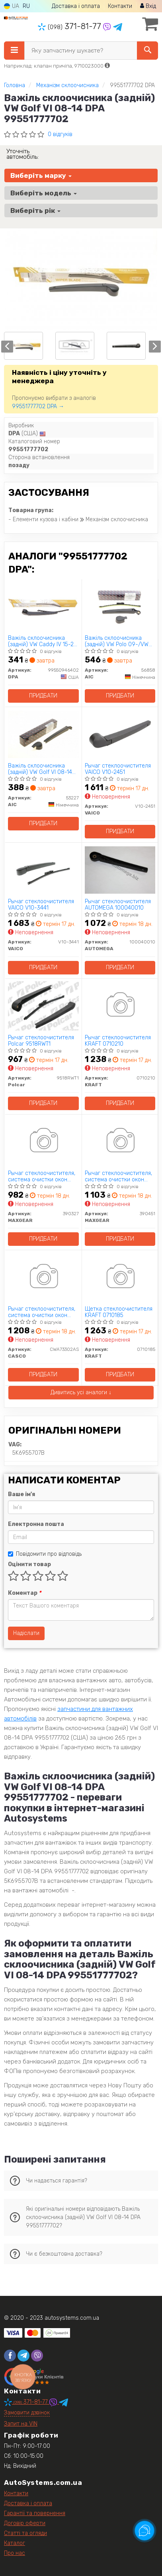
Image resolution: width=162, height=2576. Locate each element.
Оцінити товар (29, 1564)
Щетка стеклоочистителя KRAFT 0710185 (118, 1312)
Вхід (148, 6)
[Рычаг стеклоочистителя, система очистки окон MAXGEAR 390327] (43, 1141)
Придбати (43, 695)
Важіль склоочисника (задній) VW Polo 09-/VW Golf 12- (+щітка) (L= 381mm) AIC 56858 (116, 641)
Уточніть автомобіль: (22, 154)
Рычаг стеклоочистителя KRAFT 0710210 (118, 1041)
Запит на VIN (20, 2423)
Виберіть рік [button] (35, 210)
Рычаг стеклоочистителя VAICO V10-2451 (118, 769)
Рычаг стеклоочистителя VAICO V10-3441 (41, 904)
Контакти (120, 6)
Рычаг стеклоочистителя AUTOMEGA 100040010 (118, 904)
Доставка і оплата (76, 6)
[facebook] (10, 2356)
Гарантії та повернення (34, 2513)
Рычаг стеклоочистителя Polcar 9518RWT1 (41, 1041)
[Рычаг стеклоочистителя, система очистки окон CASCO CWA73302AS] (43, 1277)
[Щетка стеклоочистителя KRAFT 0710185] (120, 1277)
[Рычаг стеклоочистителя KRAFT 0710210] (120, 1005)
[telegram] (23, 2356)
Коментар (24, 1593)
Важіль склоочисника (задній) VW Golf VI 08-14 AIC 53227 (40, 769)
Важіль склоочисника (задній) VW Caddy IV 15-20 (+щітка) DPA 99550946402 (42, 641)
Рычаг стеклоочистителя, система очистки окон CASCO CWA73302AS (41, 1312)
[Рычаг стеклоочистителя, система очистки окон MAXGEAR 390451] (120, 1141)
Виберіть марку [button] (41, 175)
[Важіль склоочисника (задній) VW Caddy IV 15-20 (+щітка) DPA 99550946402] (43, 606)
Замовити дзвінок (27, 2412)
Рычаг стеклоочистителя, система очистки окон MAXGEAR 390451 (118, 1176)
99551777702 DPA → (38, 406)
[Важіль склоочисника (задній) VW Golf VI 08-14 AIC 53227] (43, 734)
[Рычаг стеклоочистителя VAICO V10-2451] (120, 734)
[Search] (147, 50)
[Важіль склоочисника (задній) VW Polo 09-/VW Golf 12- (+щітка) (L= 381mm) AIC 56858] (120, 606)
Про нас (14, 2553)
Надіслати (26, 1633)
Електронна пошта (36, 1524)
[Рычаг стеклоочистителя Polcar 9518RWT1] (43, 1005)
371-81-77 (70, 26)
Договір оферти (24, 2523)
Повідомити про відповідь (45, 1554)
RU (26, 6)
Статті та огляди (25, 2533)
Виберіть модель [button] (43, 193)
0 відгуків (60, 134)
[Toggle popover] (144, 2530)
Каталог (14, 2543)
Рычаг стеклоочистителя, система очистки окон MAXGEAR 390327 (41, 1176)
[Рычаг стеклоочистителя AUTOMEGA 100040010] (120, 869)
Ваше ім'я (21, 1494)
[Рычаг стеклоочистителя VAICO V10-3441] (43, 869)
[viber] (37, 2356)
